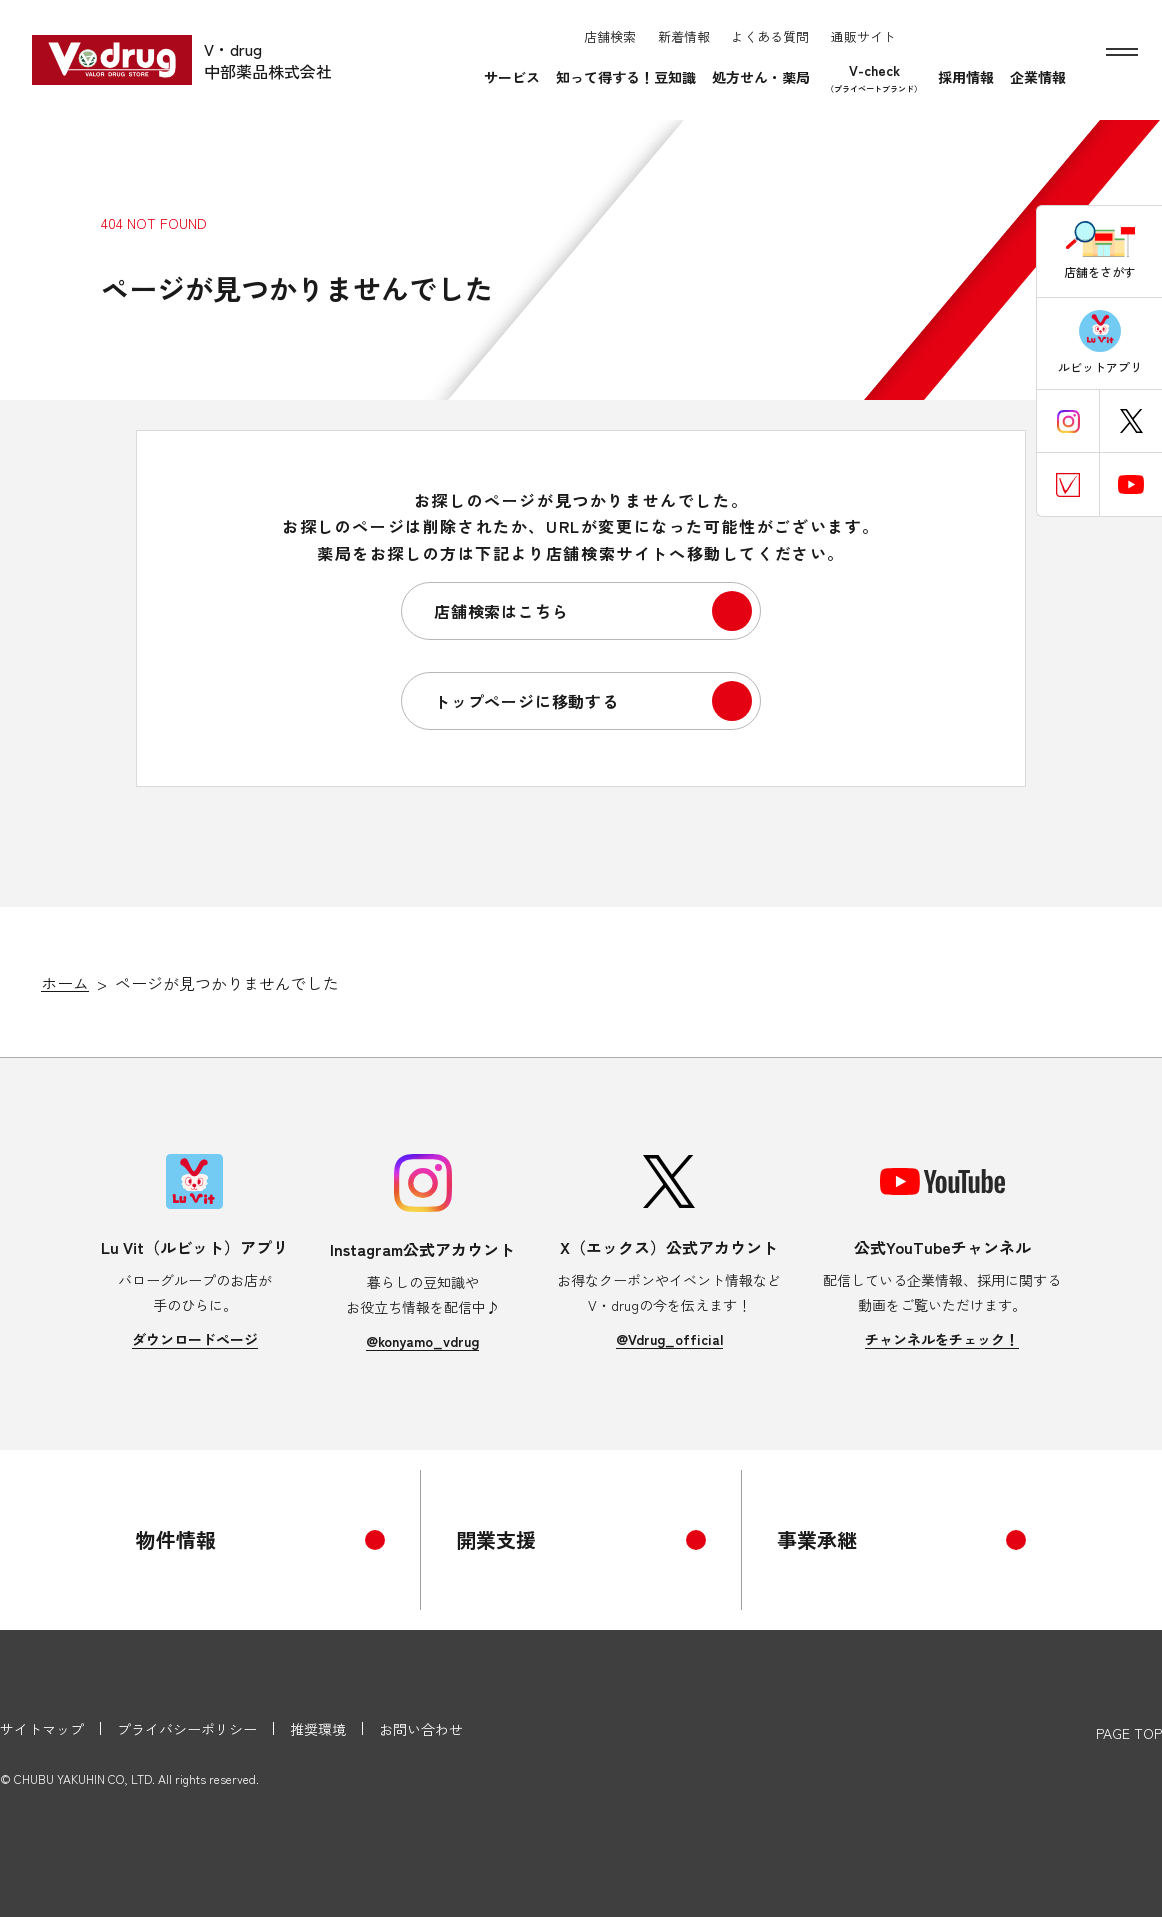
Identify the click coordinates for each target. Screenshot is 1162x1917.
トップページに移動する (526, 701)
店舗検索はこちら (501, 611)
